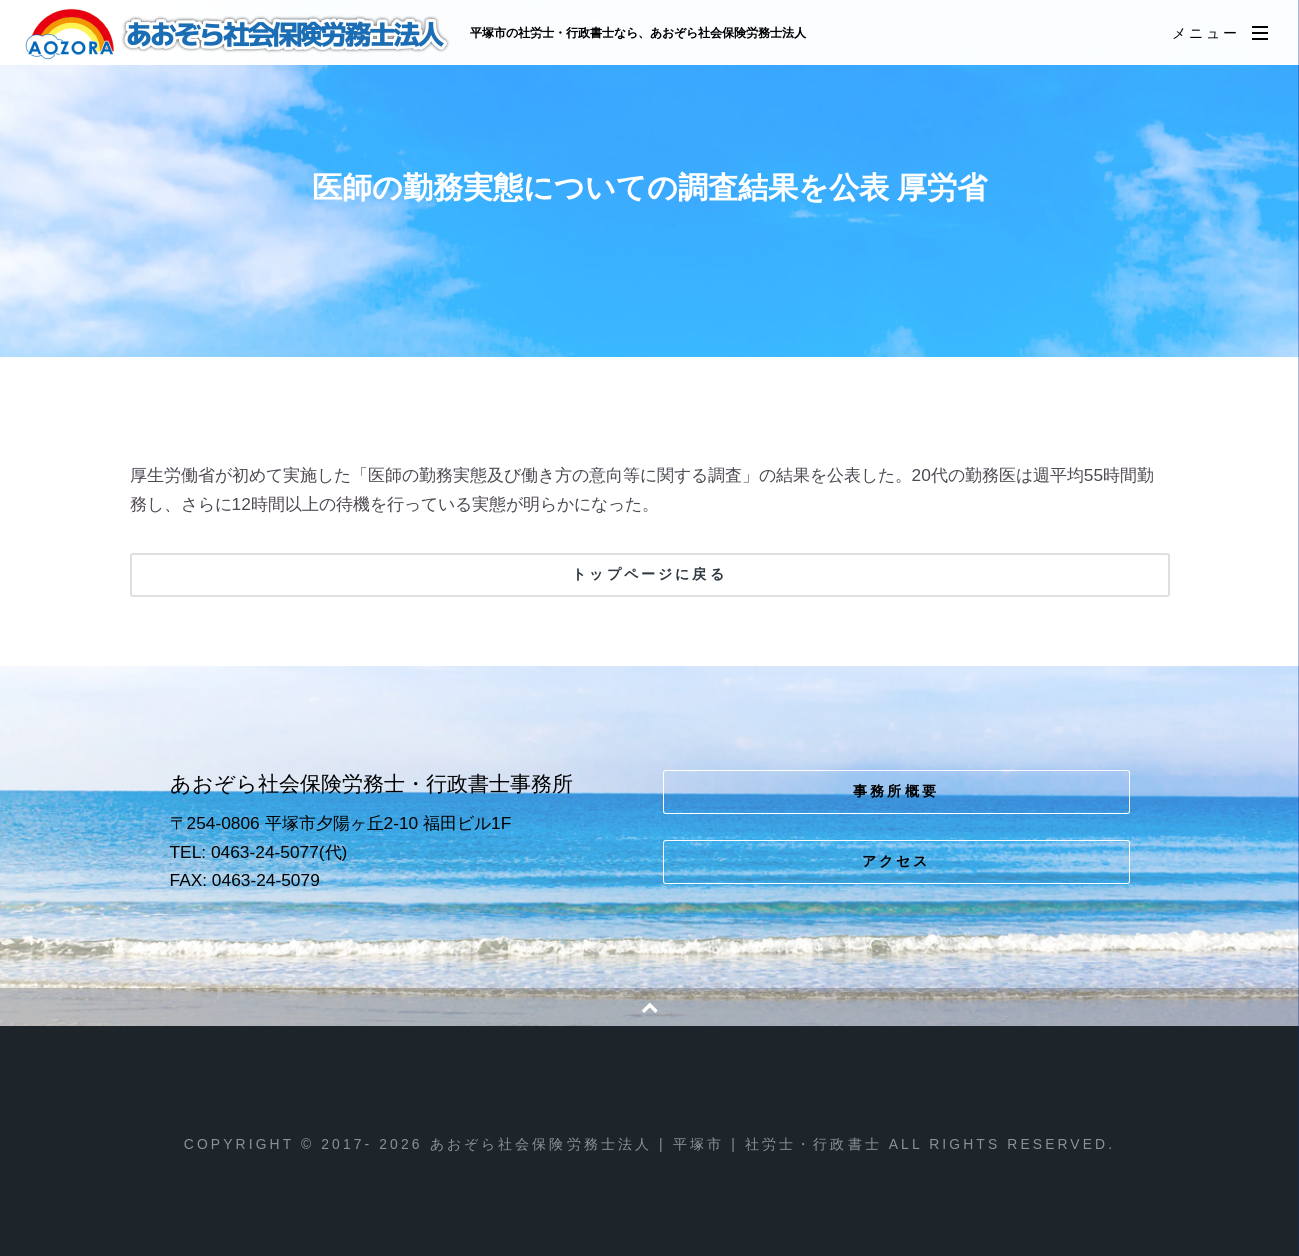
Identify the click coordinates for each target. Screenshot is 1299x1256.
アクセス (896, 861)
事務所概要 (896, 791)
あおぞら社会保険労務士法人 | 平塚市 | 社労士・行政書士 (238, 34)
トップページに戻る (649, 574)
